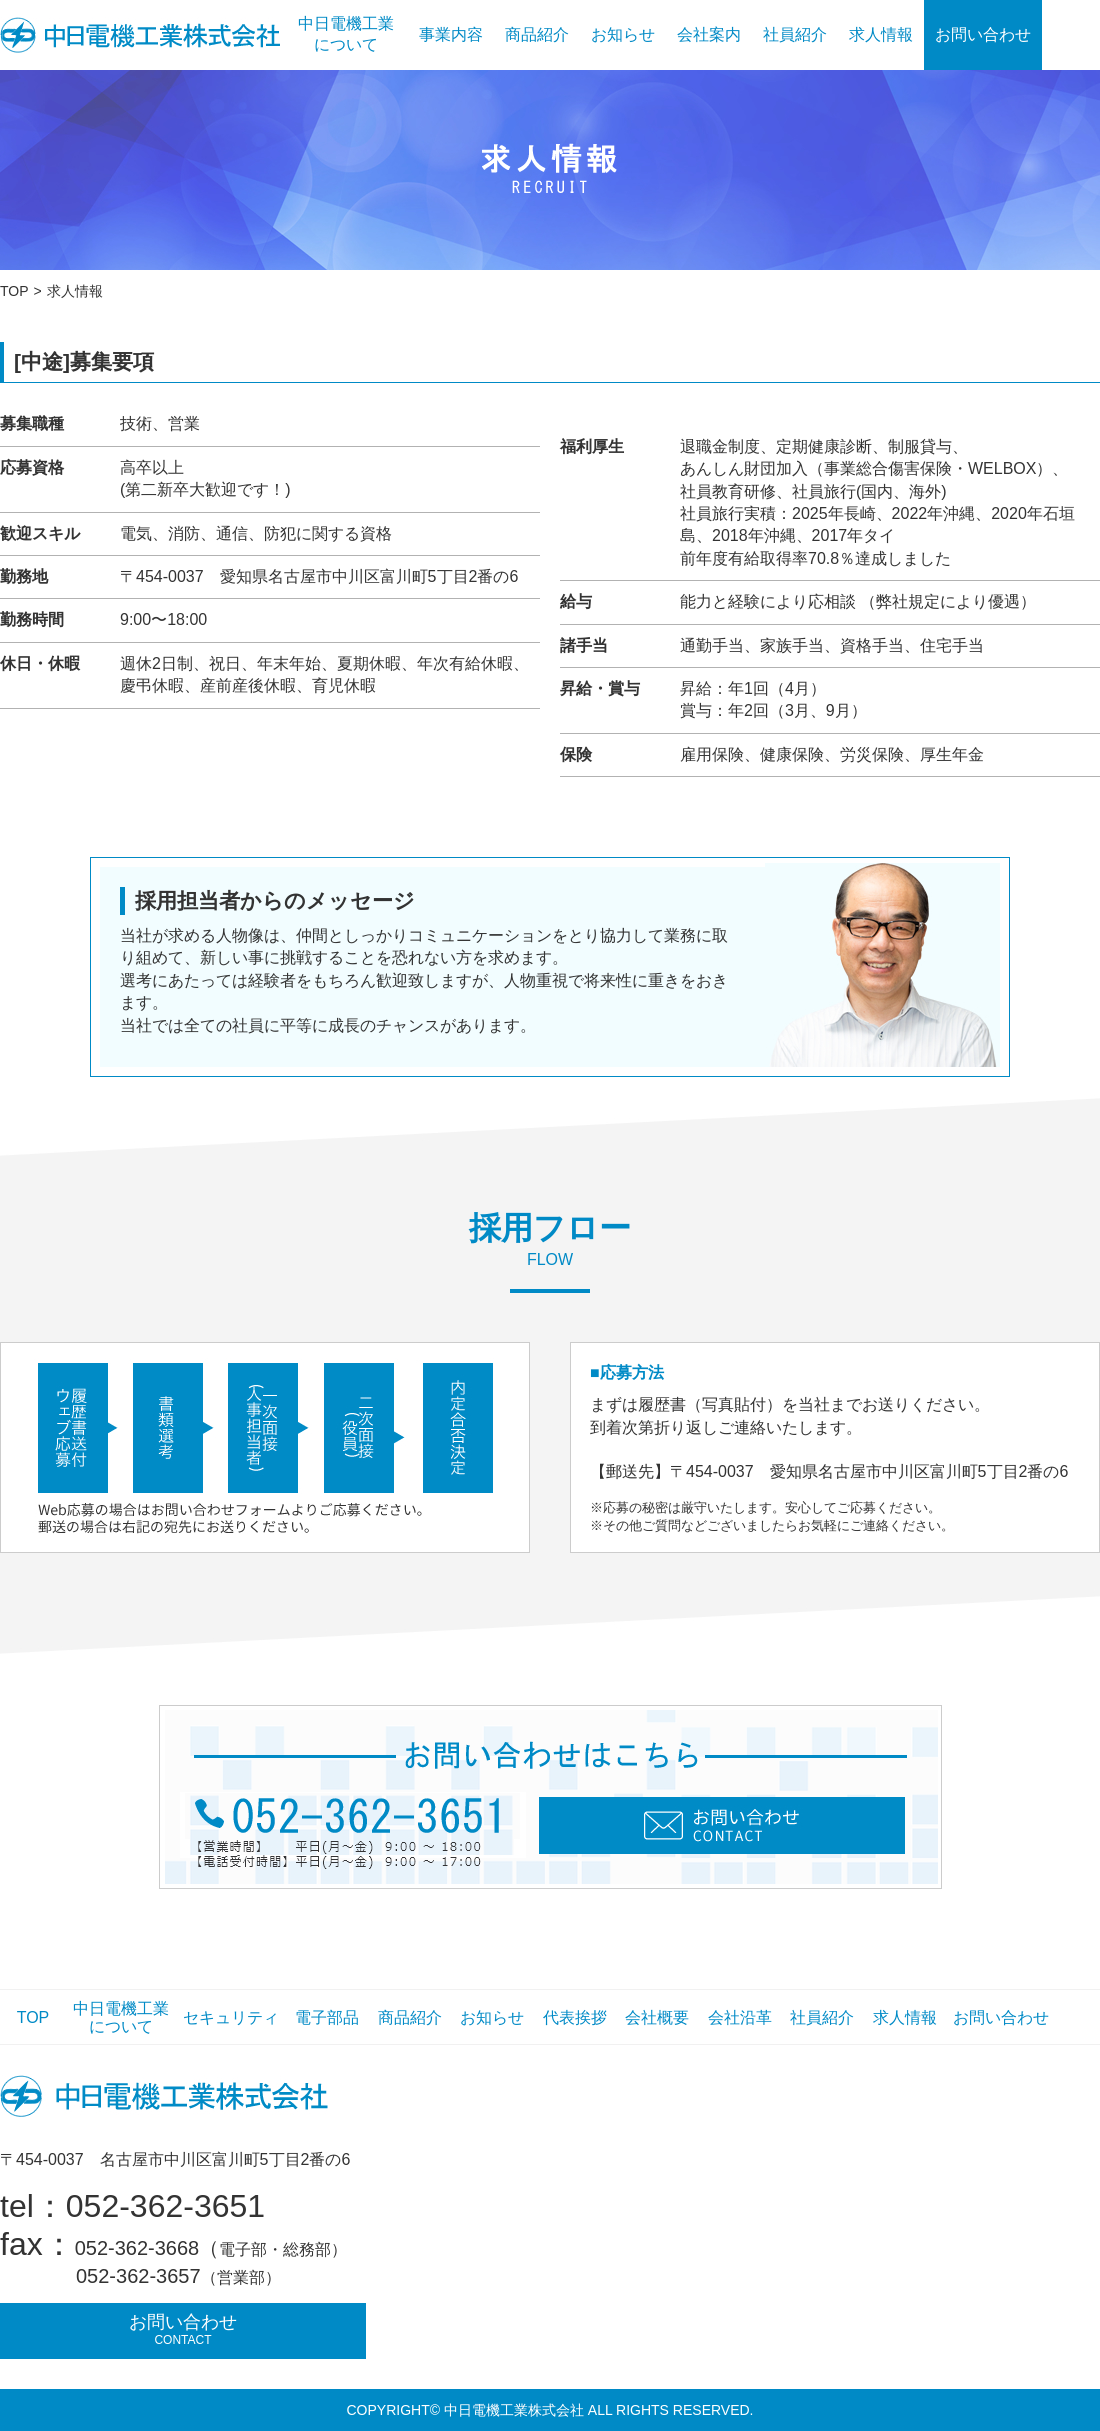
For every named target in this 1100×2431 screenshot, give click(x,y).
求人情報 (881, 34)
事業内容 (451, 34)
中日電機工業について (346, 34)
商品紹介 (537, 34)
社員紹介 (795, 34)
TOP (14, 291)
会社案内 (709, 34)
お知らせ (623, 34)
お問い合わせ (983, 34)
